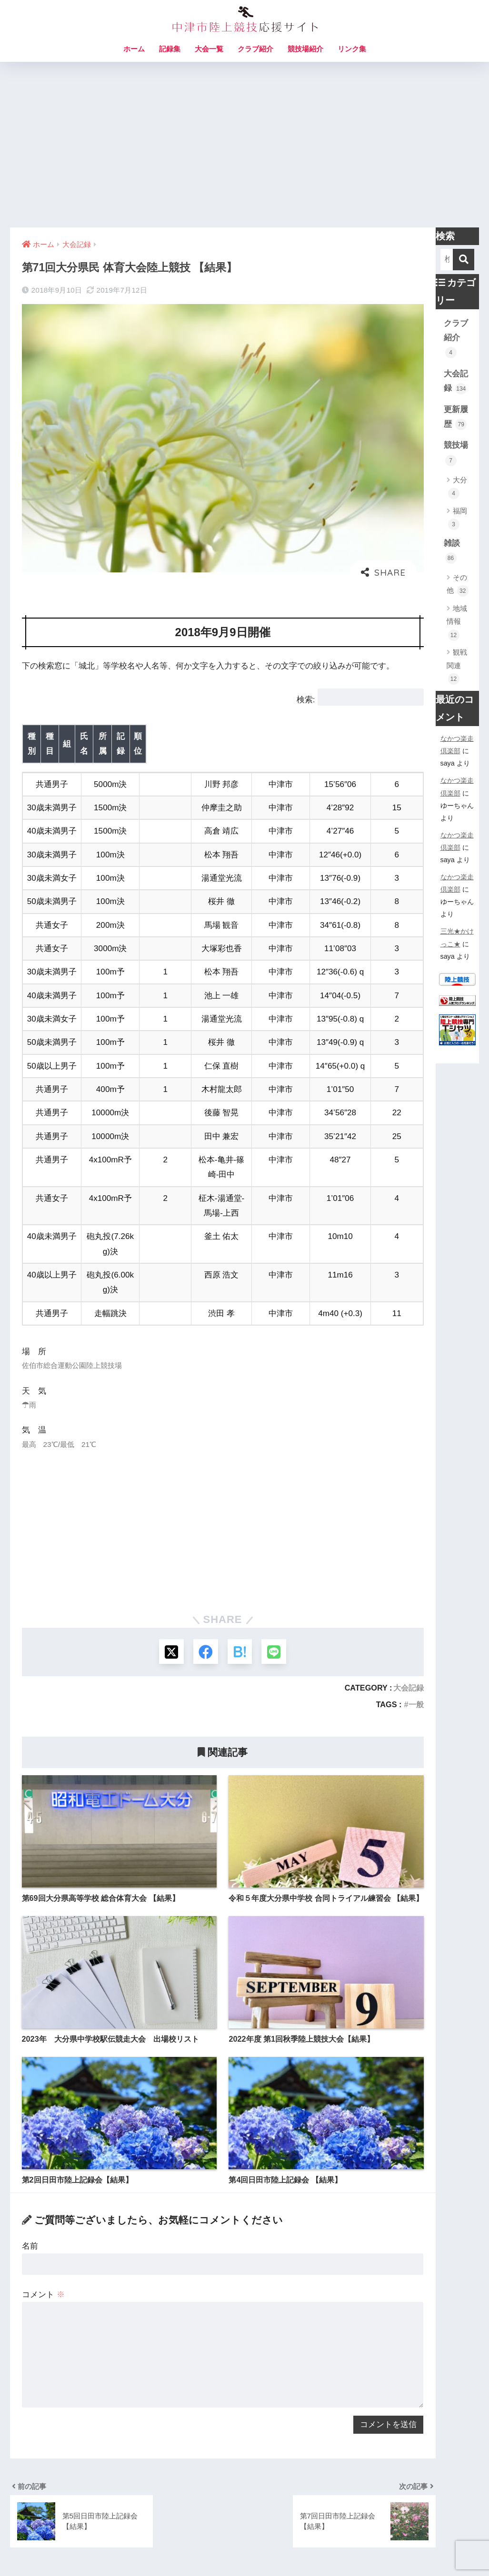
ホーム (134, 49)
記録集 (169, 49)
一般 (416, 1631)
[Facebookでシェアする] (205, 1577)
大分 (457, 487)
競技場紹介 (305, 49)
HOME (244, 2528)
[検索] (463, 259)
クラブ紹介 (255, 49)
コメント (43, 2221)
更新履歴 (456, 417)
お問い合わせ (181, 2548)
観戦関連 (457, 666)
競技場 (456, 453)
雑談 (452, 551)
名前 (30, 2173)
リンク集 (352, 49)
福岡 (457, 518)
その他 (458, 585)
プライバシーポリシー (296, 2548)
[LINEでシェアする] (276, 1577)
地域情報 (457, 622)
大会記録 (408, 1614)
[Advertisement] (244, 144)
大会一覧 (209, 49)
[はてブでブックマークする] (241, 1577)
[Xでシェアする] (169, 1577)
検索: (306, 699)
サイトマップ (230, 2548)
